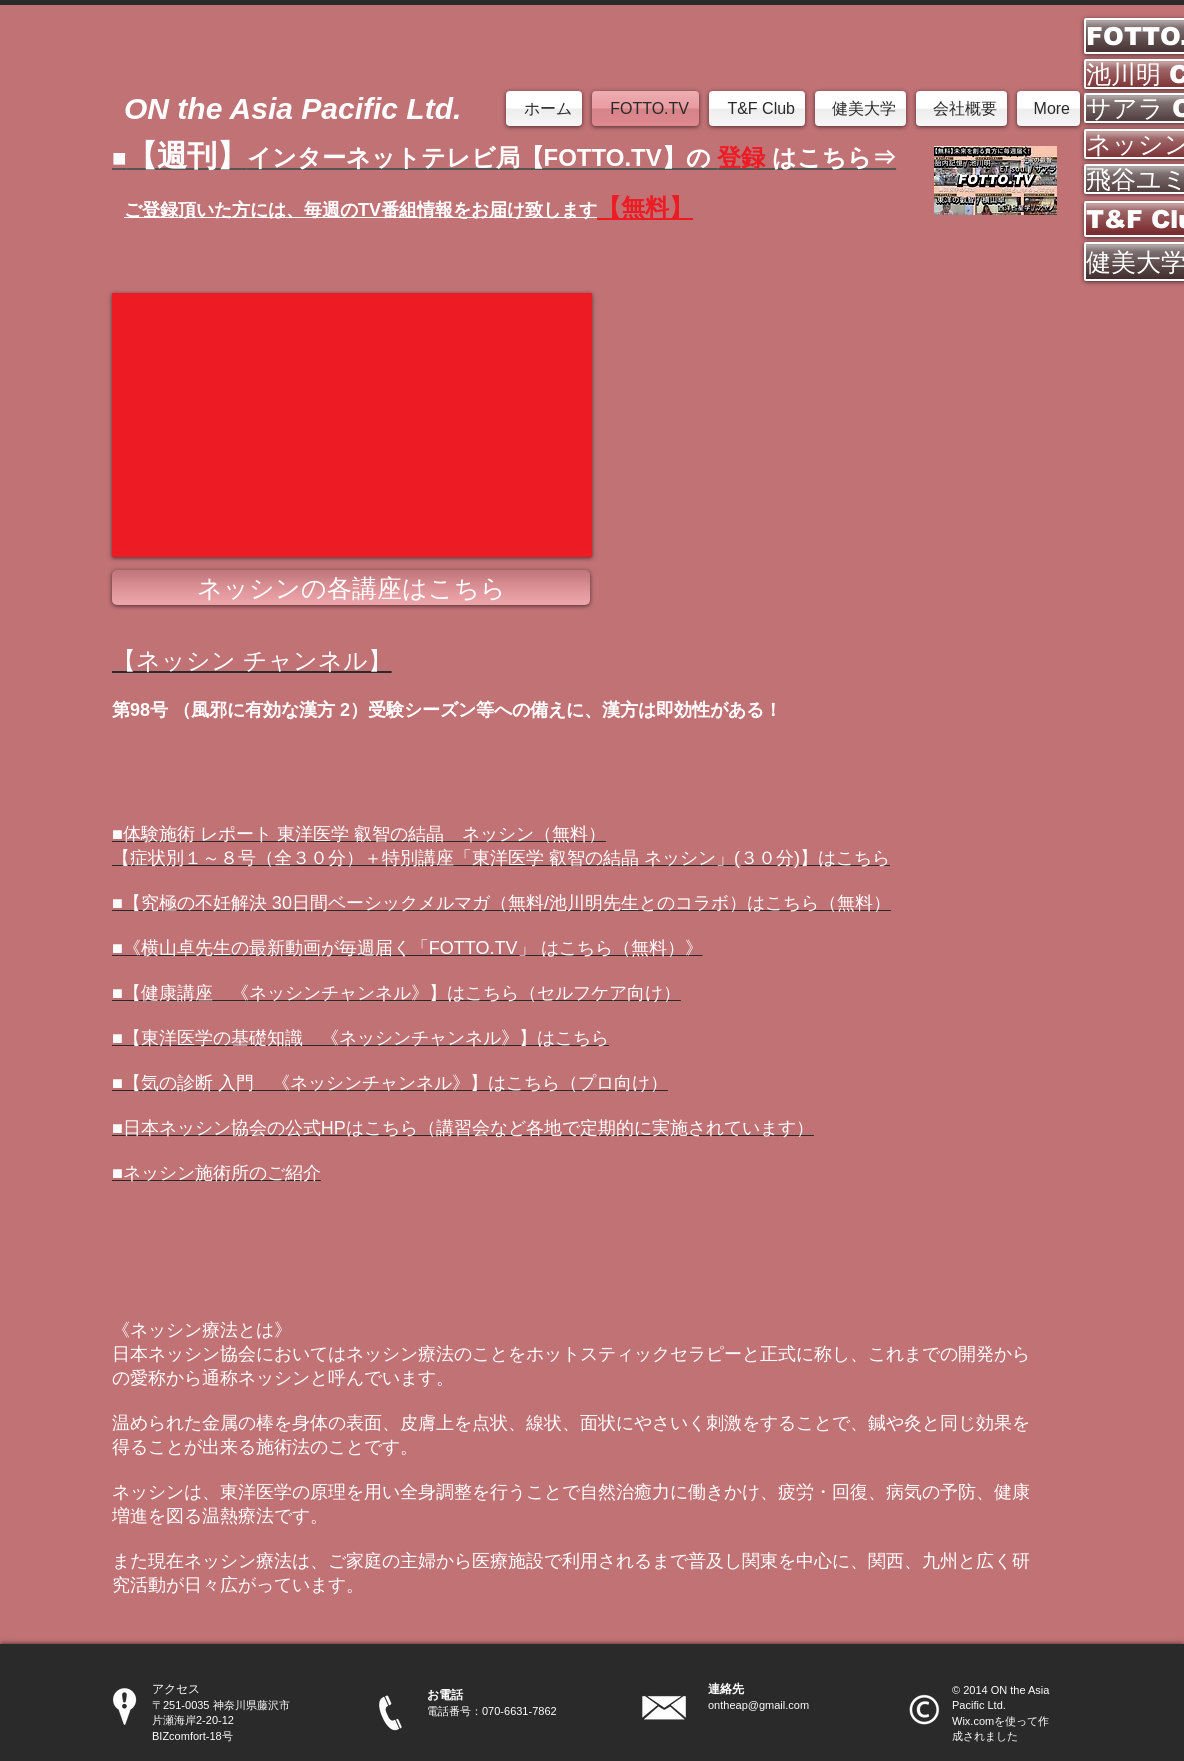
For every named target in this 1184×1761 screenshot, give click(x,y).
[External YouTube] (352, 425)
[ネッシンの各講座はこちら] (351, 587)
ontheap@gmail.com (758, 1705)
